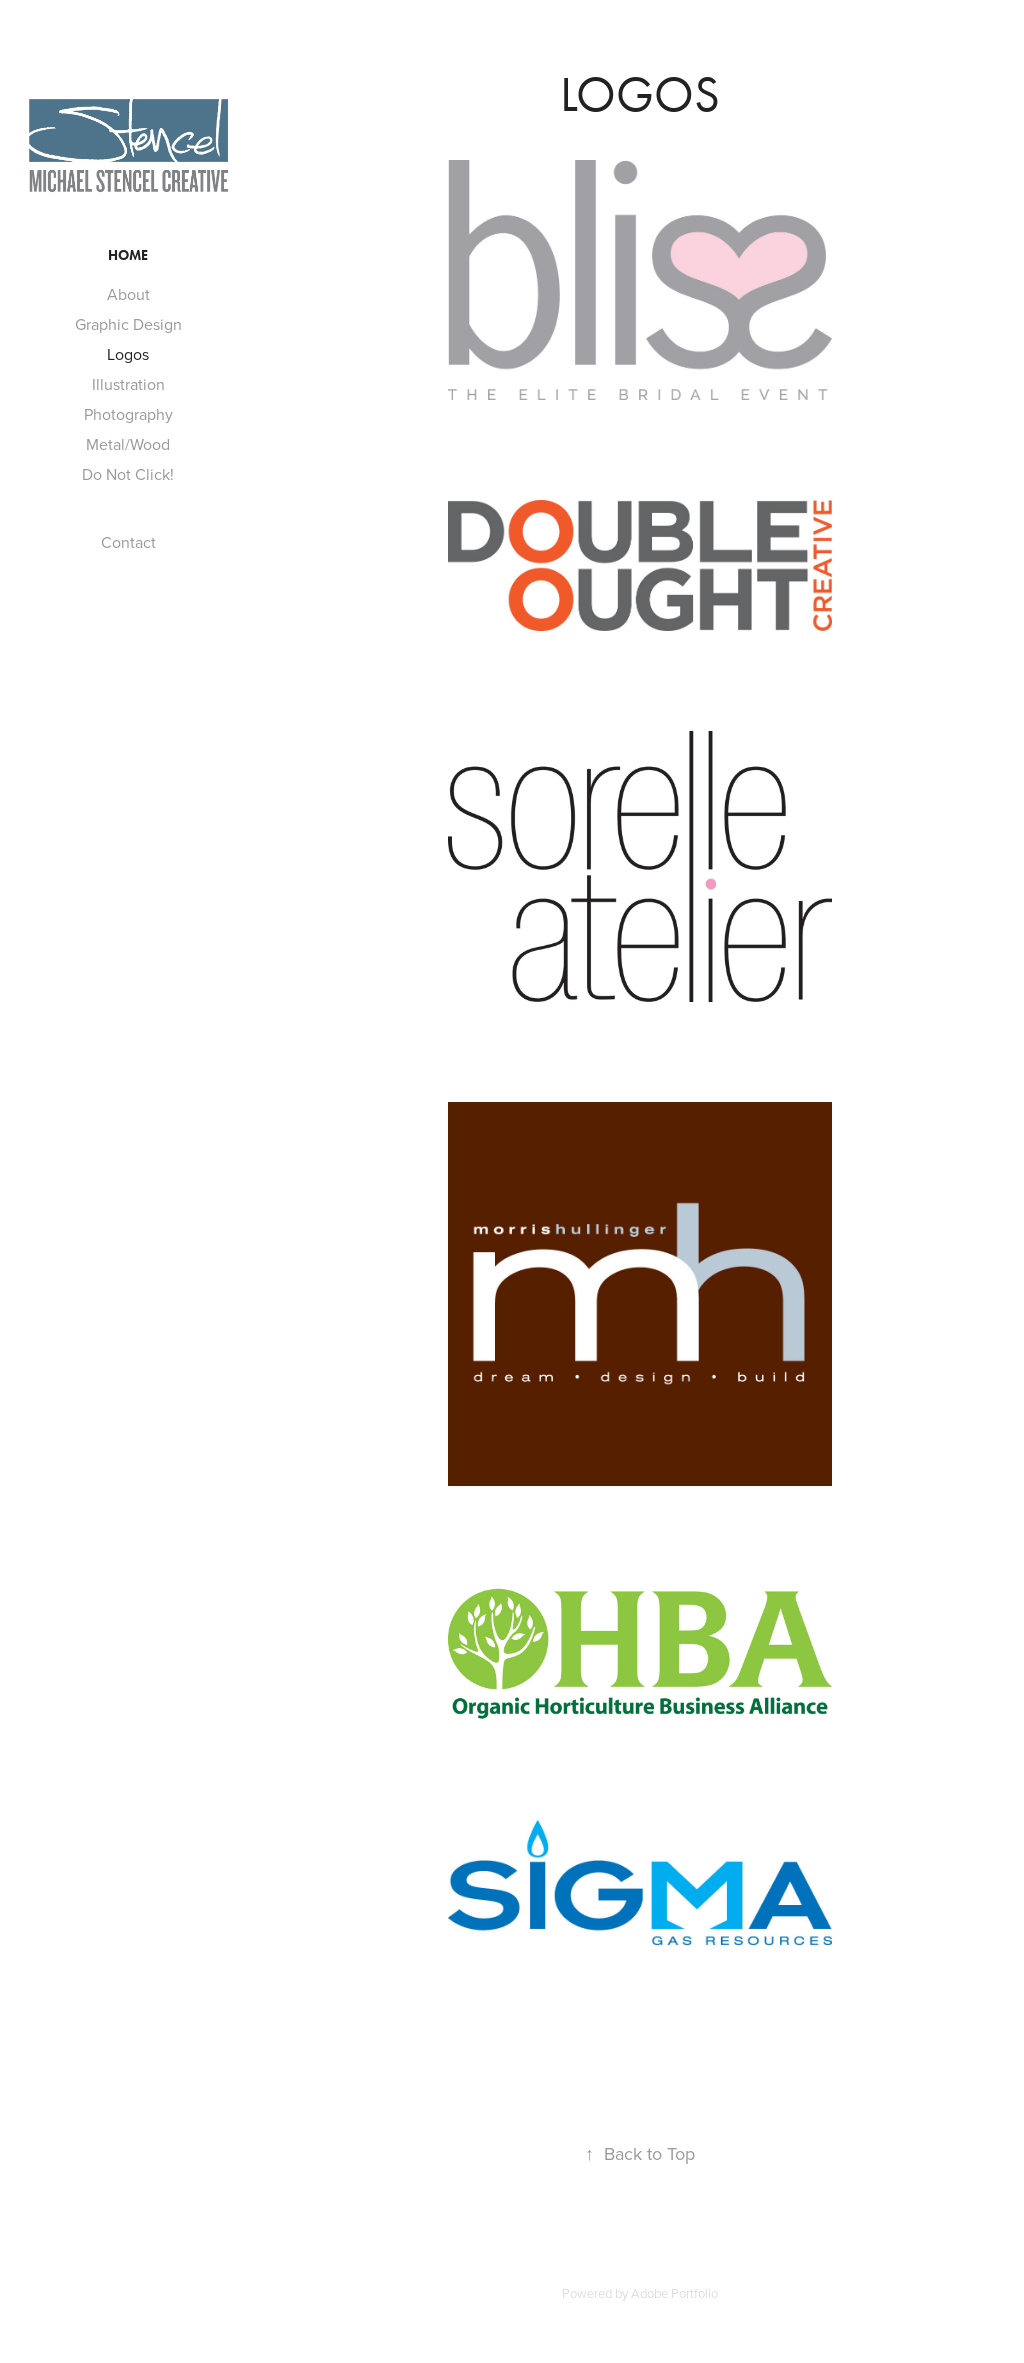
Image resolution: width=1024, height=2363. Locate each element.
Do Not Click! (128, 474)
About (128, 294)
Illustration (128, 384)
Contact (128, 542)
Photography (128, 414)
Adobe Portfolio (674, 2293)
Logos (128, 354)
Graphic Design (128, 324)
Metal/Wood (128, 444)
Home (128, 255)
